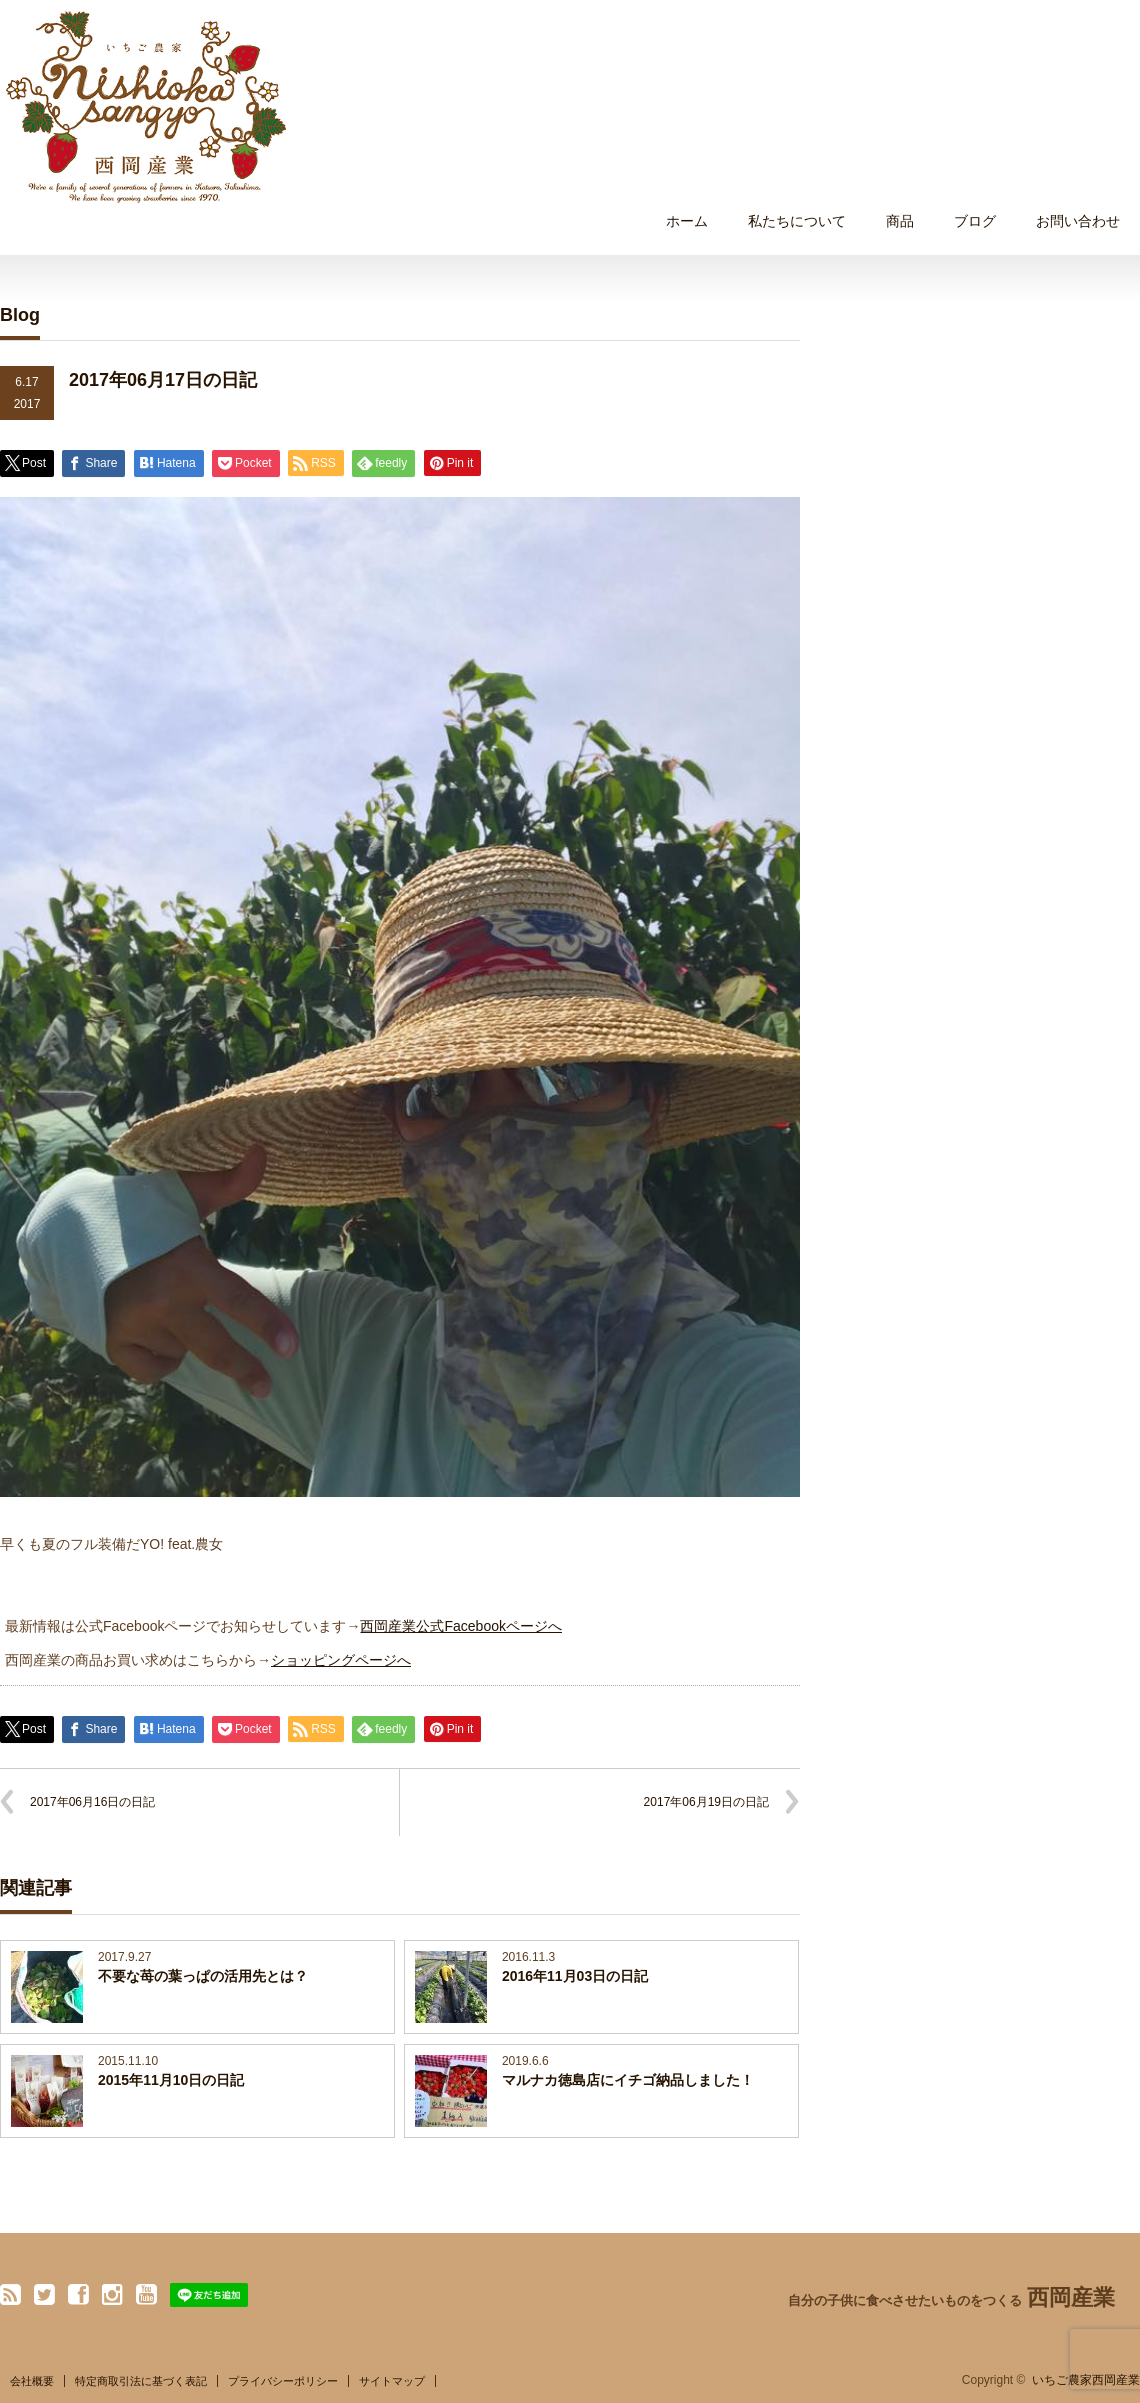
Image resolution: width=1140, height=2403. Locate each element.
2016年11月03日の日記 (575, 1976)
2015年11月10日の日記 (171, 2080)
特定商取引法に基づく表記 (141, 2381)
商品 (900, 221)
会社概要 (32, 2381)
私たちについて (797, 221)
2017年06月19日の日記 (706, 1802)
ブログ (975, 221)
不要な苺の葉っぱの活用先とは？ (203, 1976)
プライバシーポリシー (283, 2381)
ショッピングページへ (341, 1660)
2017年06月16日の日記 (92, 1802)
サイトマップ (392, 2381)
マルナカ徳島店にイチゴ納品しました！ (628, 2080)
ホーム (687, 221)
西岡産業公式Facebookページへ (460, 1626)
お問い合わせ (1078, 221)
